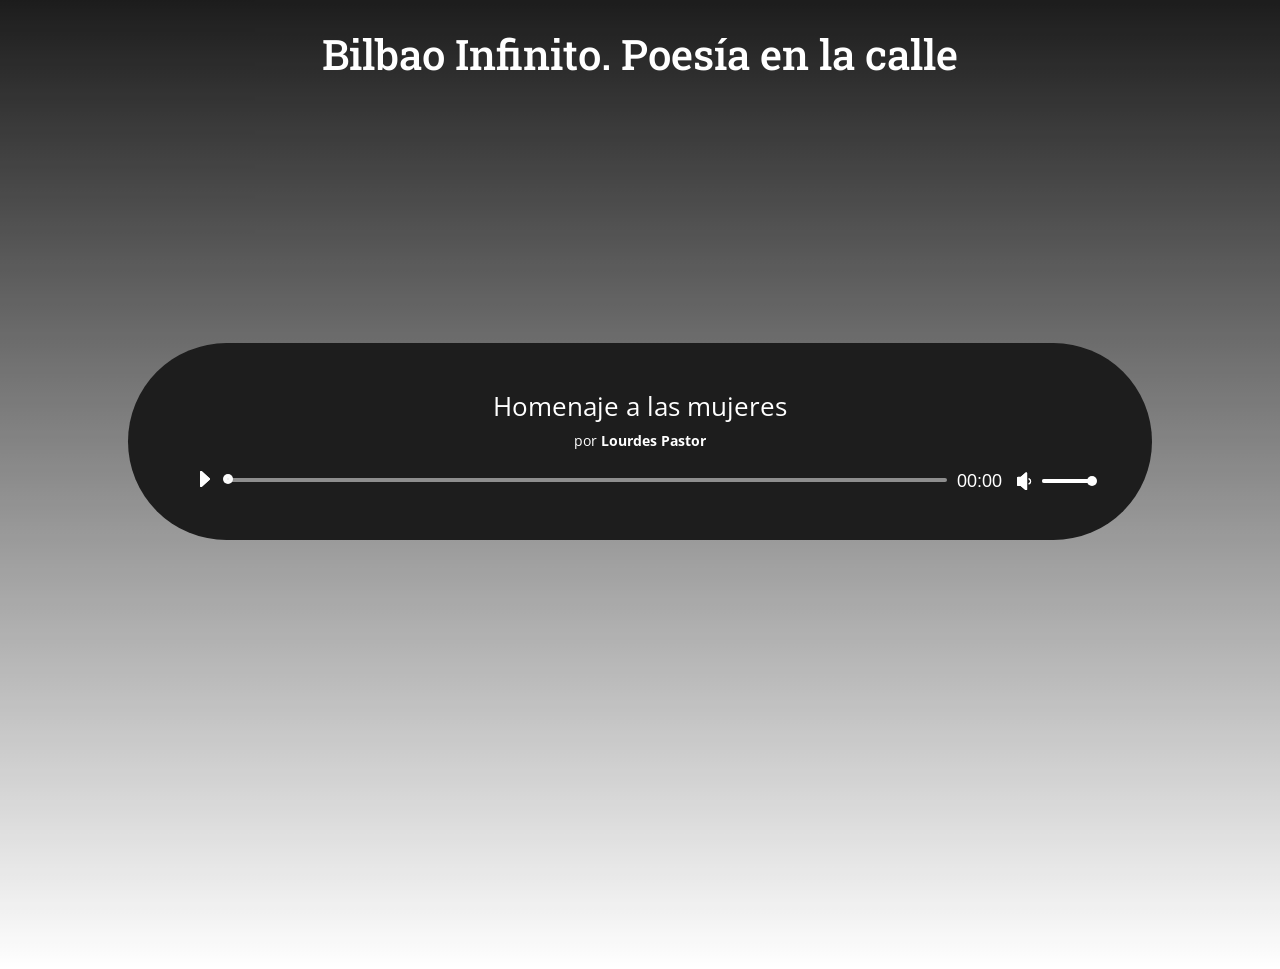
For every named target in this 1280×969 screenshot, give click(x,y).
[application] (640, 480)
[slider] (588, 480)
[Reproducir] (204, 479)
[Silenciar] (1024, 481)
